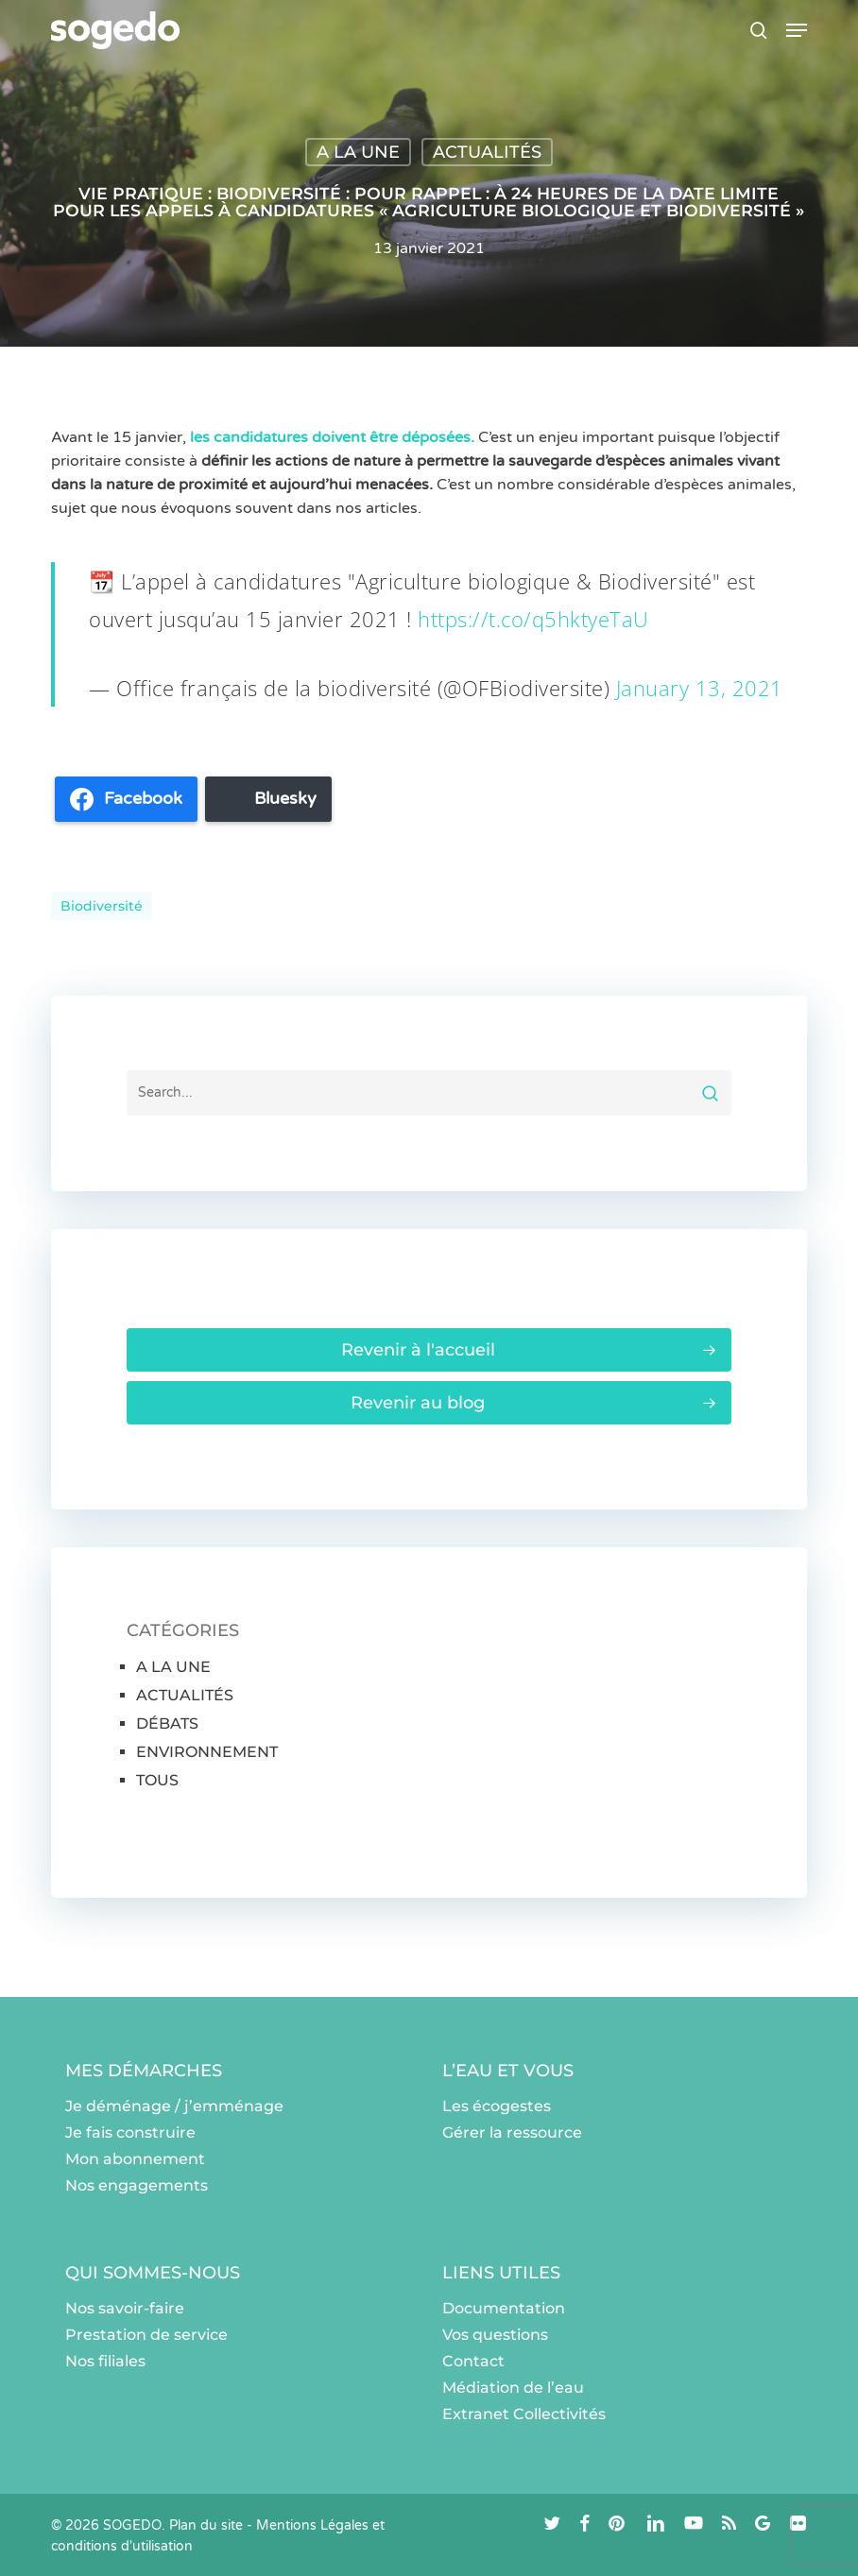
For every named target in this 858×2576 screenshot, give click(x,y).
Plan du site (206, 2525)
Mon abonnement (135, 2159)
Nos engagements (136, 2185)
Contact (473, 2361)
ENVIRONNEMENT (207, 1752)
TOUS (157, 1780)
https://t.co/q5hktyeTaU (533, 619)
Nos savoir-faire (124, 2308)
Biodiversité (101, 905)
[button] (796, 30)
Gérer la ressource (512, 2132)
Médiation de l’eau (513, 2388)
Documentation (503, 2308)
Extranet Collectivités (524, 2414)
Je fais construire (130, 2132)
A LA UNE (358, 152)
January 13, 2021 (699, 688)
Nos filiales (105, 2361)
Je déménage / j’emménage (174, 2106)
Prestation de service (146, 2335)
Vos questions (495, 2335)
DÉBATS (167, 1723)
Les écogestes (496, 2106)
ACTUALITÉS (487, 152)
